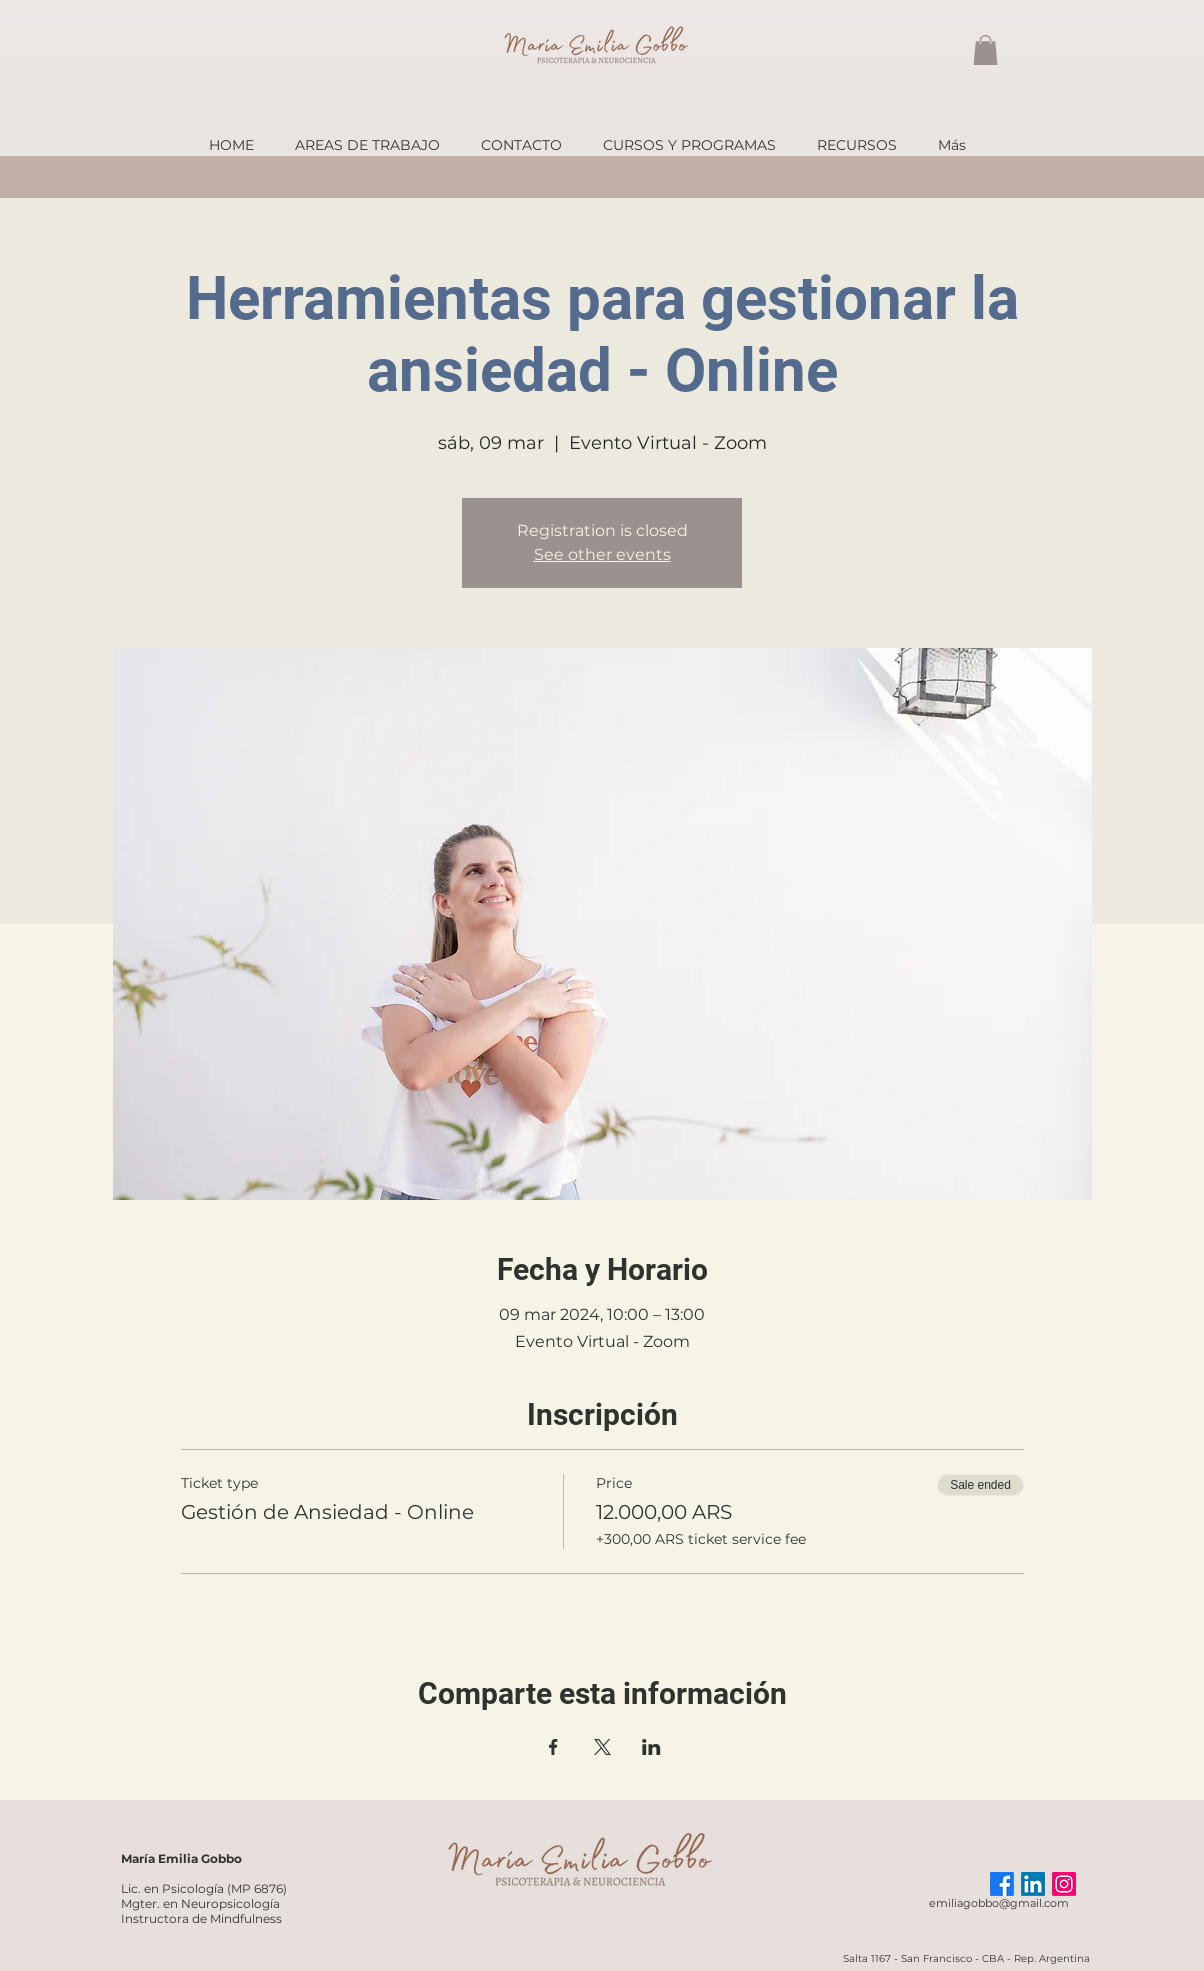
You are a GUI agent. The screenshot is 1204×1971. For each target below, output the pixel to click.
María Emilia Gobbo (181, 1858)
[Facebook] (1002, 1884)
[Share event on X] (602, 1747)
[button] (985, 50)
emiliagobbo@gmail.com (999, 1903)
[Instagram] (1064, 1884)
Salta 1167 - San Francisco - (912, 1958)
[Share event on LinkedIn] (651, 1747)
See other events (602, 554)
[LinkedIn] (1033, 1884)
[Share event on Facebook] (553, 1747)
